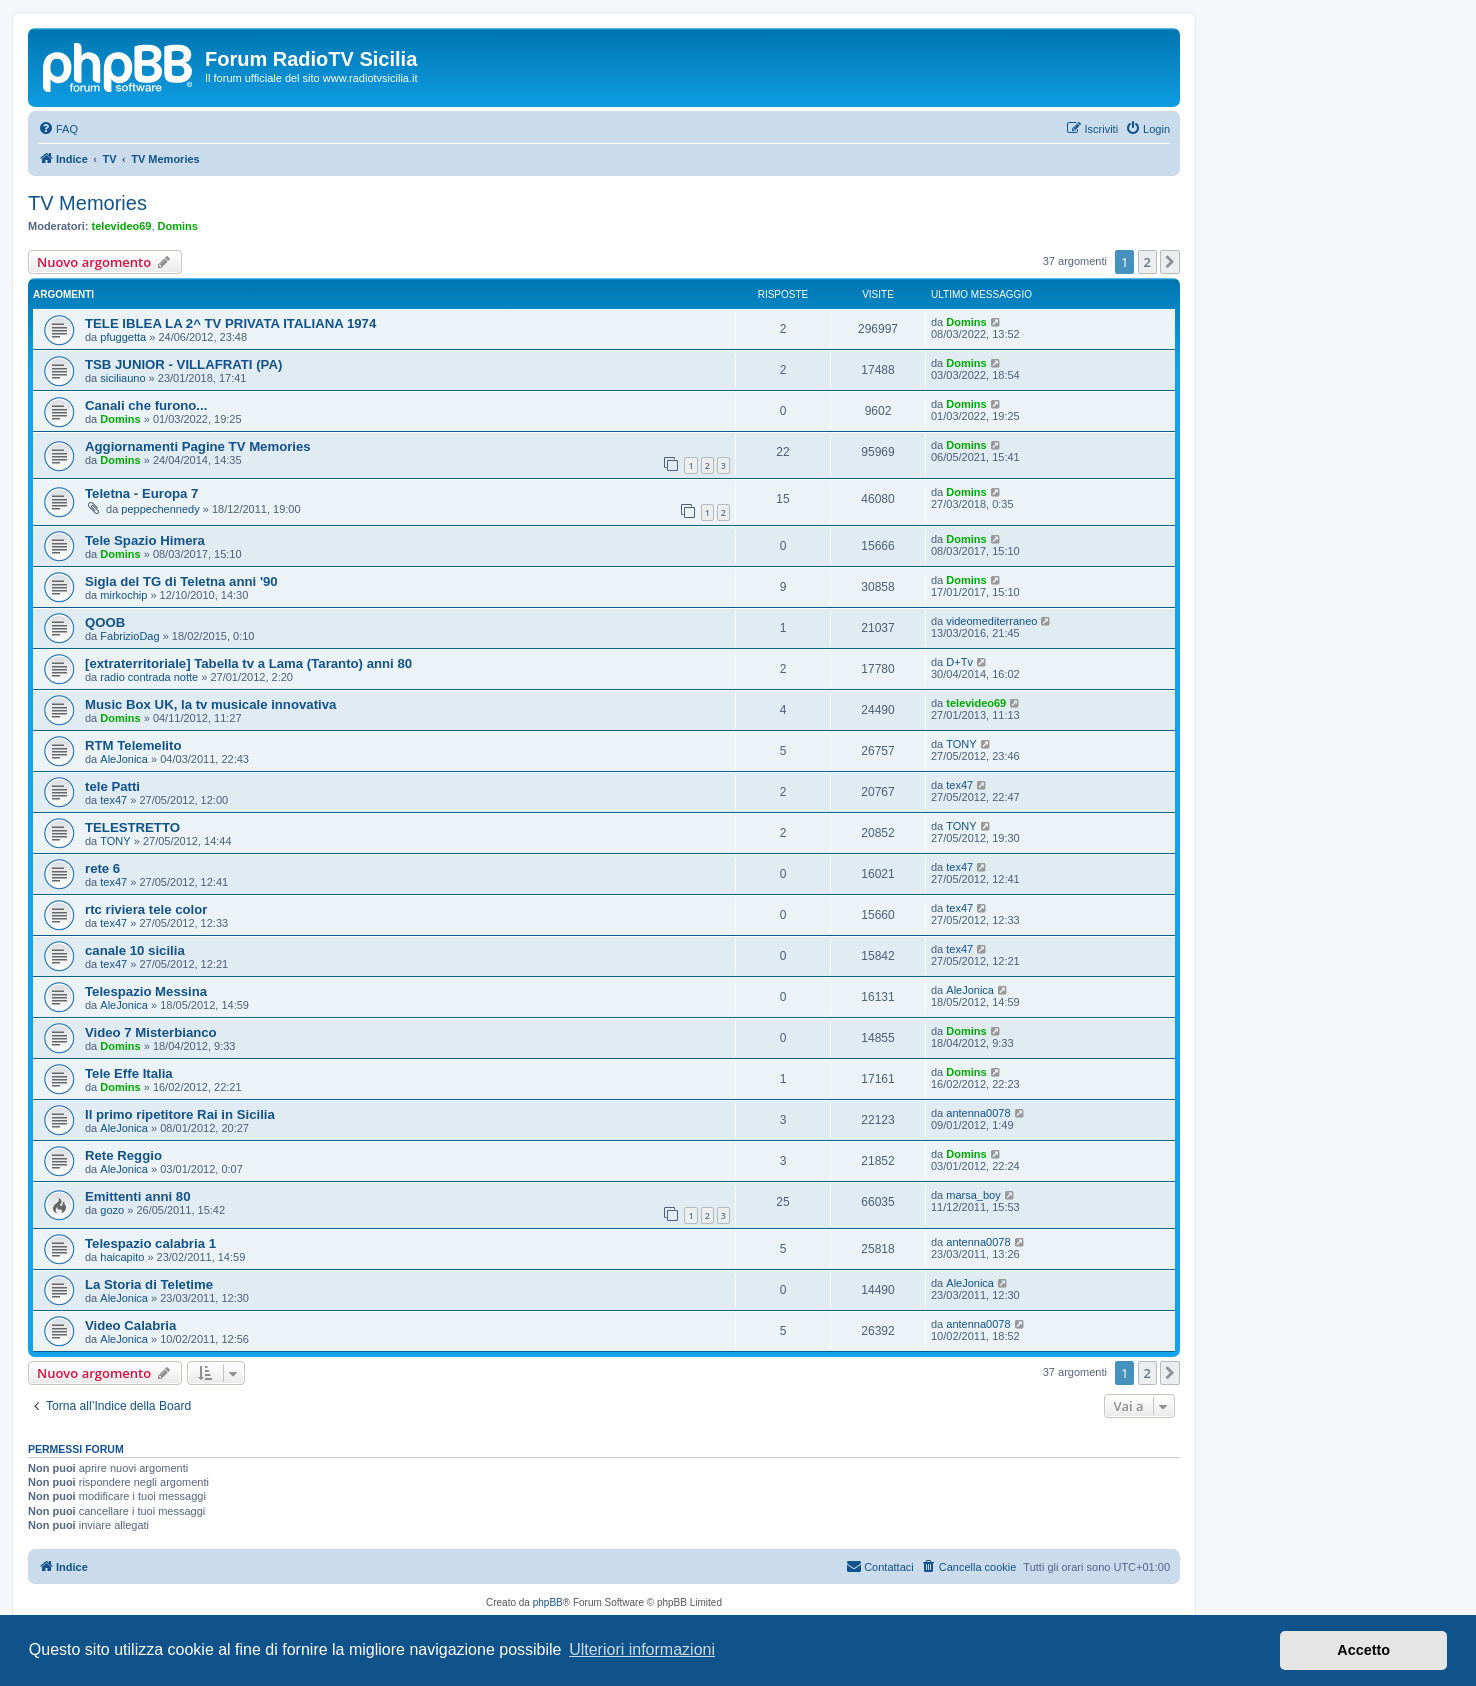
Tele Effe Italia (129, 1073)
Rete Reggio (123, 1155)
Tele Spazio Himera (145, 540)
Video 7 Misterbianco (151, 1032)
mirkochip (123, 595)
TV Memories (87, 203)
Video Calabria (130, 1325)
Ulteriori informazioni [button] (642, 1649)
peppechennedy (160, 509)
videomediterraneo (991, 621)
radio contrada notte (149, 677)
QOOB (105, 622)
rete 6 (102, 868)
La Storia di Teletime (149, 1284)
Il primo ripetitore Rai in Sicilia (180, 1114)
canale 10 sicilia (135, 950)
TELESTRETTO (132, 827)
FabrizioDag (129, 636)
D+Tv (959, 662)
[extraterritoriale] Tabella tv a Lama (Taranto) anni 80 (248, 663)
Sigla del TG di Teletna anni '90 (181, 581)
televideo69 (122, 226)
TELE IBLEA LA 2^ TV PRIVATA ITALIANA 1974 (230, 323)
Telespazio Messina (146, 991)
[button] (1170, 262)
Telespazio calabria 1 (150, 1243)
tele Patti (112, 786)
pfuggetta (123, 337)
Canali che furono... (146, 405)
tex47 (113, 800)
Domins (178, 226)
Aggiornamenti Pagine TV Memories (198, 446)
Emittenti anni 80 (138, 1196)
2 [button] (1147, 262)
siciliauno (122, 378)
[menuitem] (58, 129)
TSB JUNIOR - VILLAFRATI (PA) (183, 364)
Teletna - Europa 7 (141, 493)
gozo (112, 1210)
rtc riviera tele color (146, 909)
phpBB (548, 1602)
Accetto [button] (1363, 1650)
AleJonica (124, 759)
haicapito (122, 1257)
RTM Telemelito (133, 745)
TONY (961, 744)
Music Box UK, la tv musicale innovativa (210, 704)
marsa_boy (973, 1195)
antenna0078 (978, 1113)
